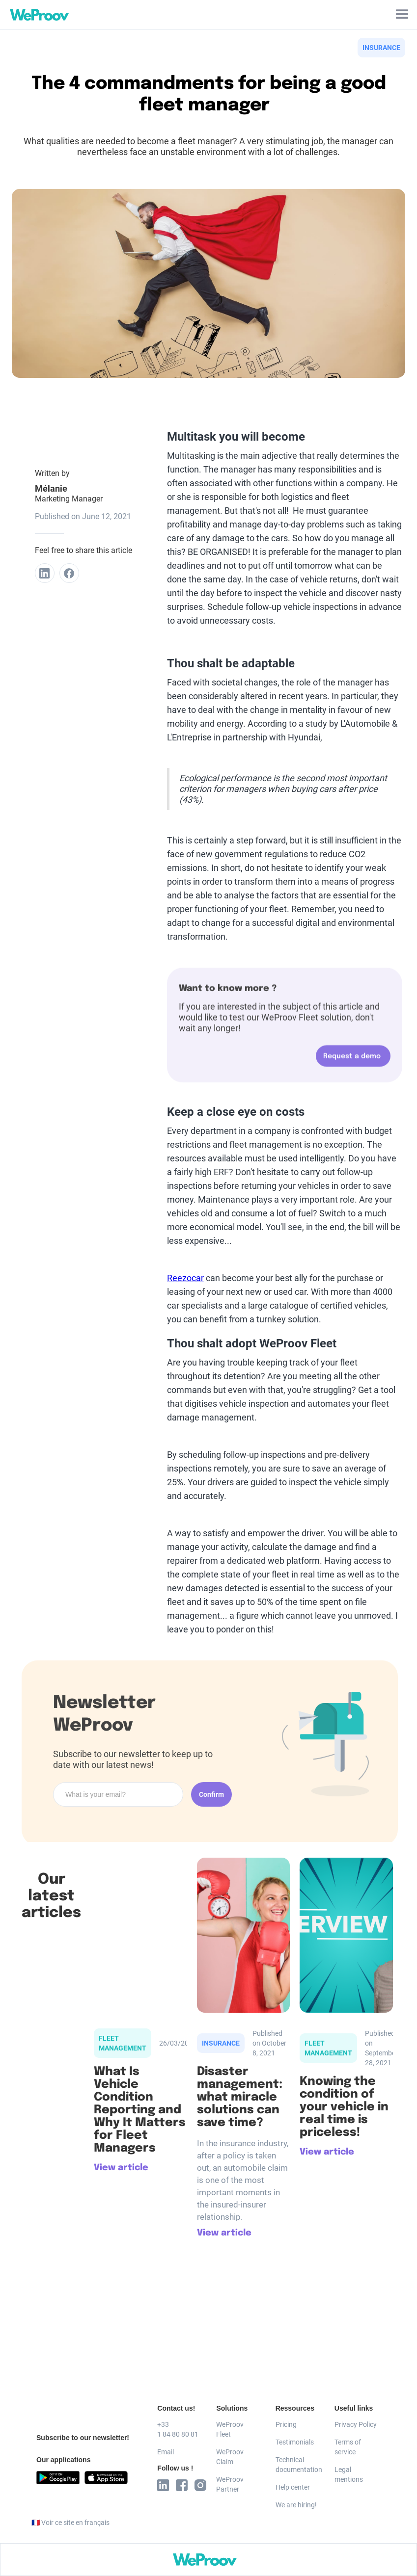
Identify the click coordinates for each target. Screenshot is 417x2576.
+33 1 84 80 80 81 (177, 2429)
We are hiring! (296, 2505)
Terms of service (347, 2447)
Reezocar (185, 1278)
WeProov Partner (230, 2484)
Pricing (286, 2424)
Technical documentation (297, 2464)
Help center (293, 2487)
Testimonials (295, 2442)
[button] (402, 15)
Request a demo (352, 1062)
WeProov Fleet (230, 2429)
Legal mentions (348, 2474)
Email (165, 2452)
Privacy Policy (355, 2424)
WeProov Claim (230, 2457)
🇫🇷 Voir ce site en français (70, 2522)
